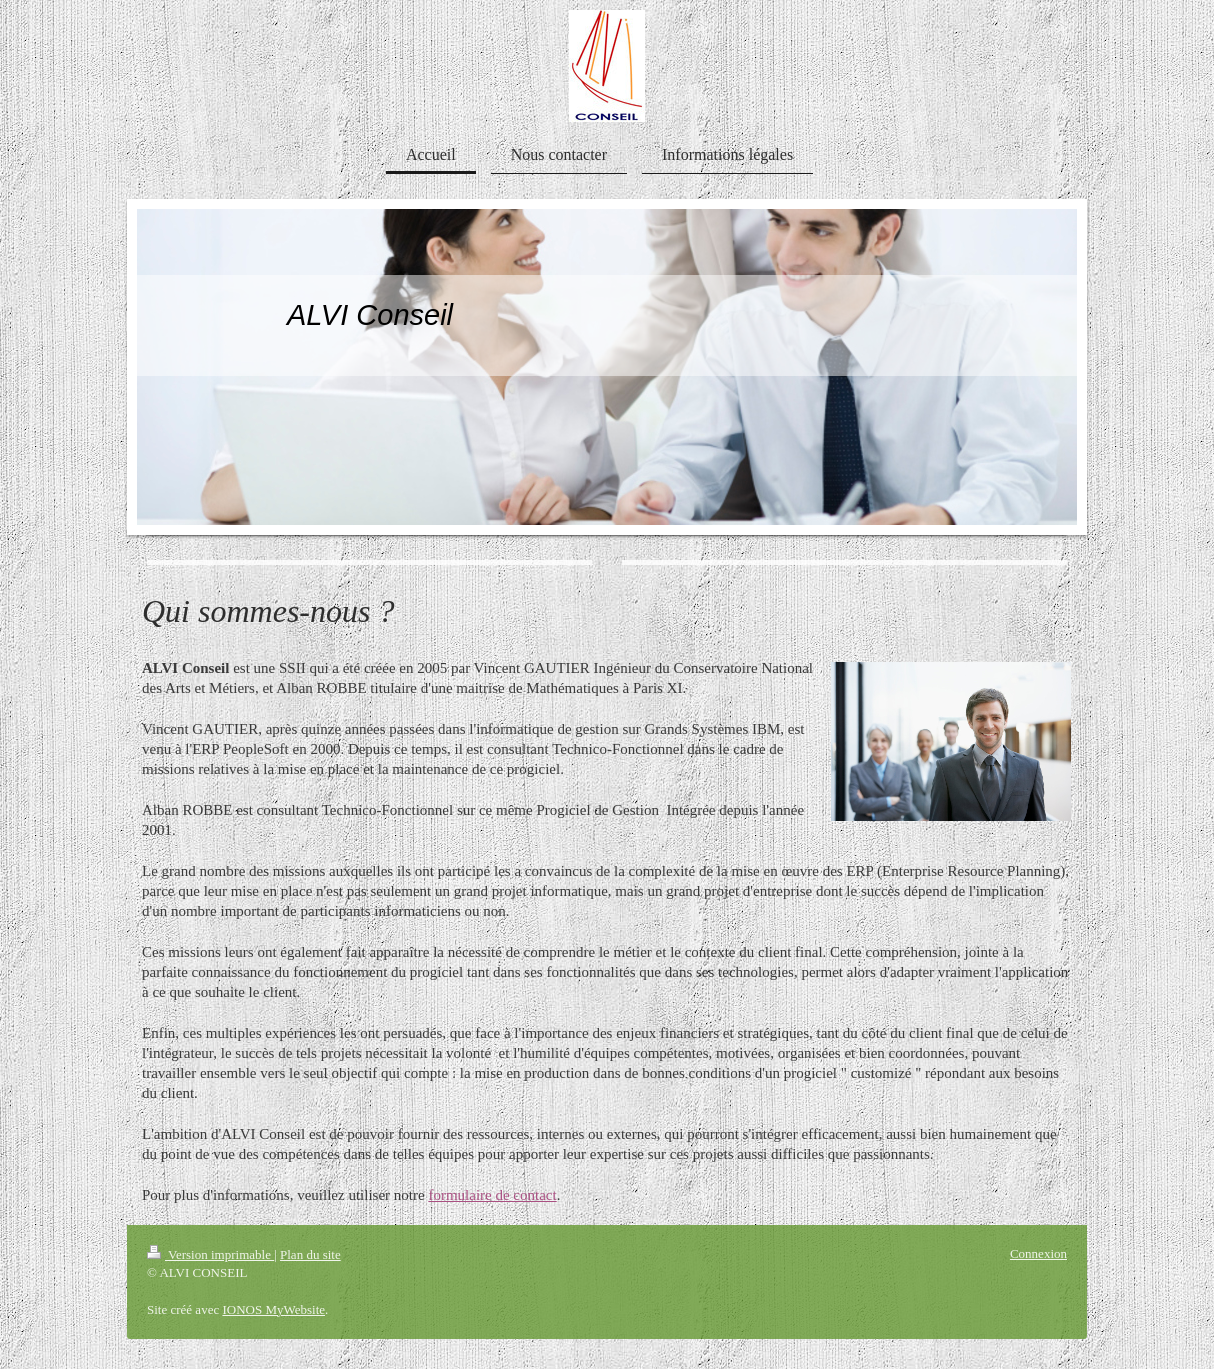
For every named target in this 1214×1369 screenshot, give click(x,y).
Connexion (1038, 1253)
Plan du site (310, 1254)
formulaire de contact (492, 1195)
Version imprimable (210, 1254)
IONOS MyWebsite (273, 1309)
